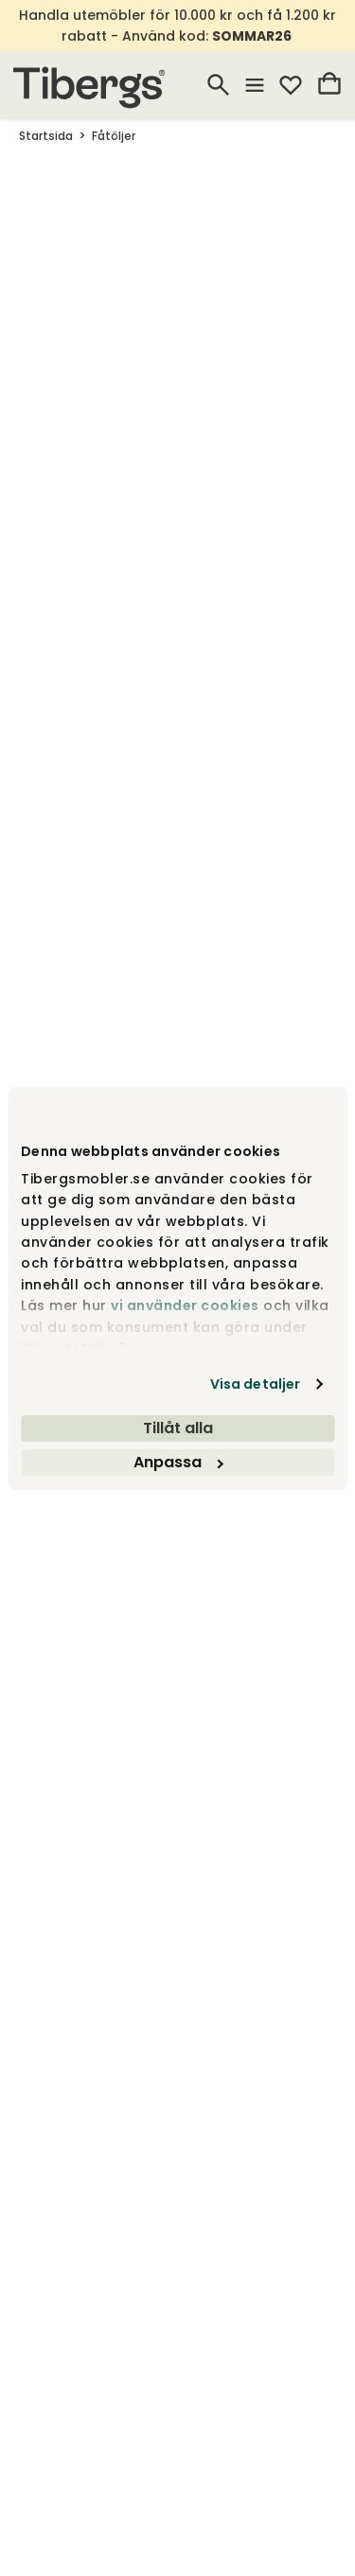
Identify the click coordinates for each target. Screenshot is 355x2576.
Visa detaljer (255, 1384)
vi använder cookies (185, 1305)
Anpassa (177, 1462)
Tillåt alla (178, 1428)
